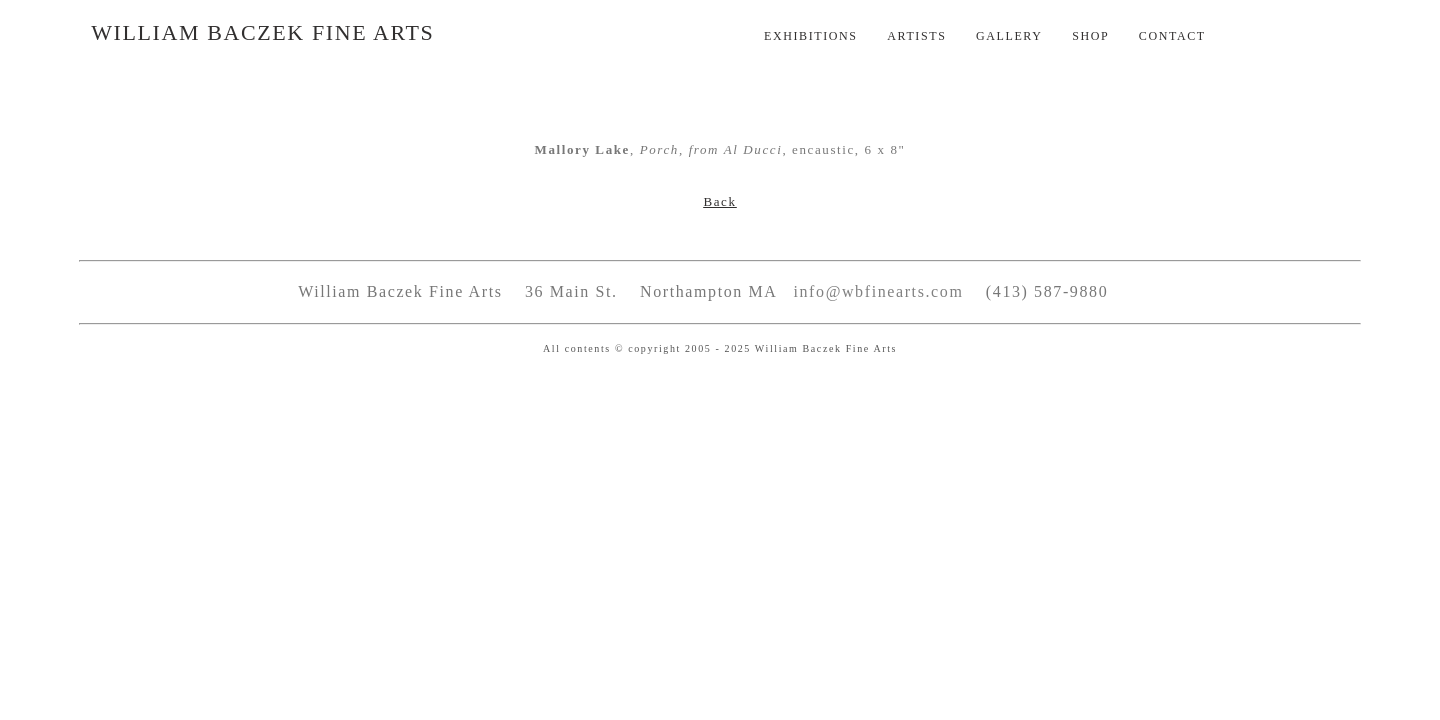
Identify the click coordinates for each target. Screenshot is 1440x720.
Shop (1090, 36)
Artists (916, 36)
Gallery (1009, 36)
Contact (1172, 36)
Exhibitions (811, 36)
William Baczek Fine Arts (262, 32)
